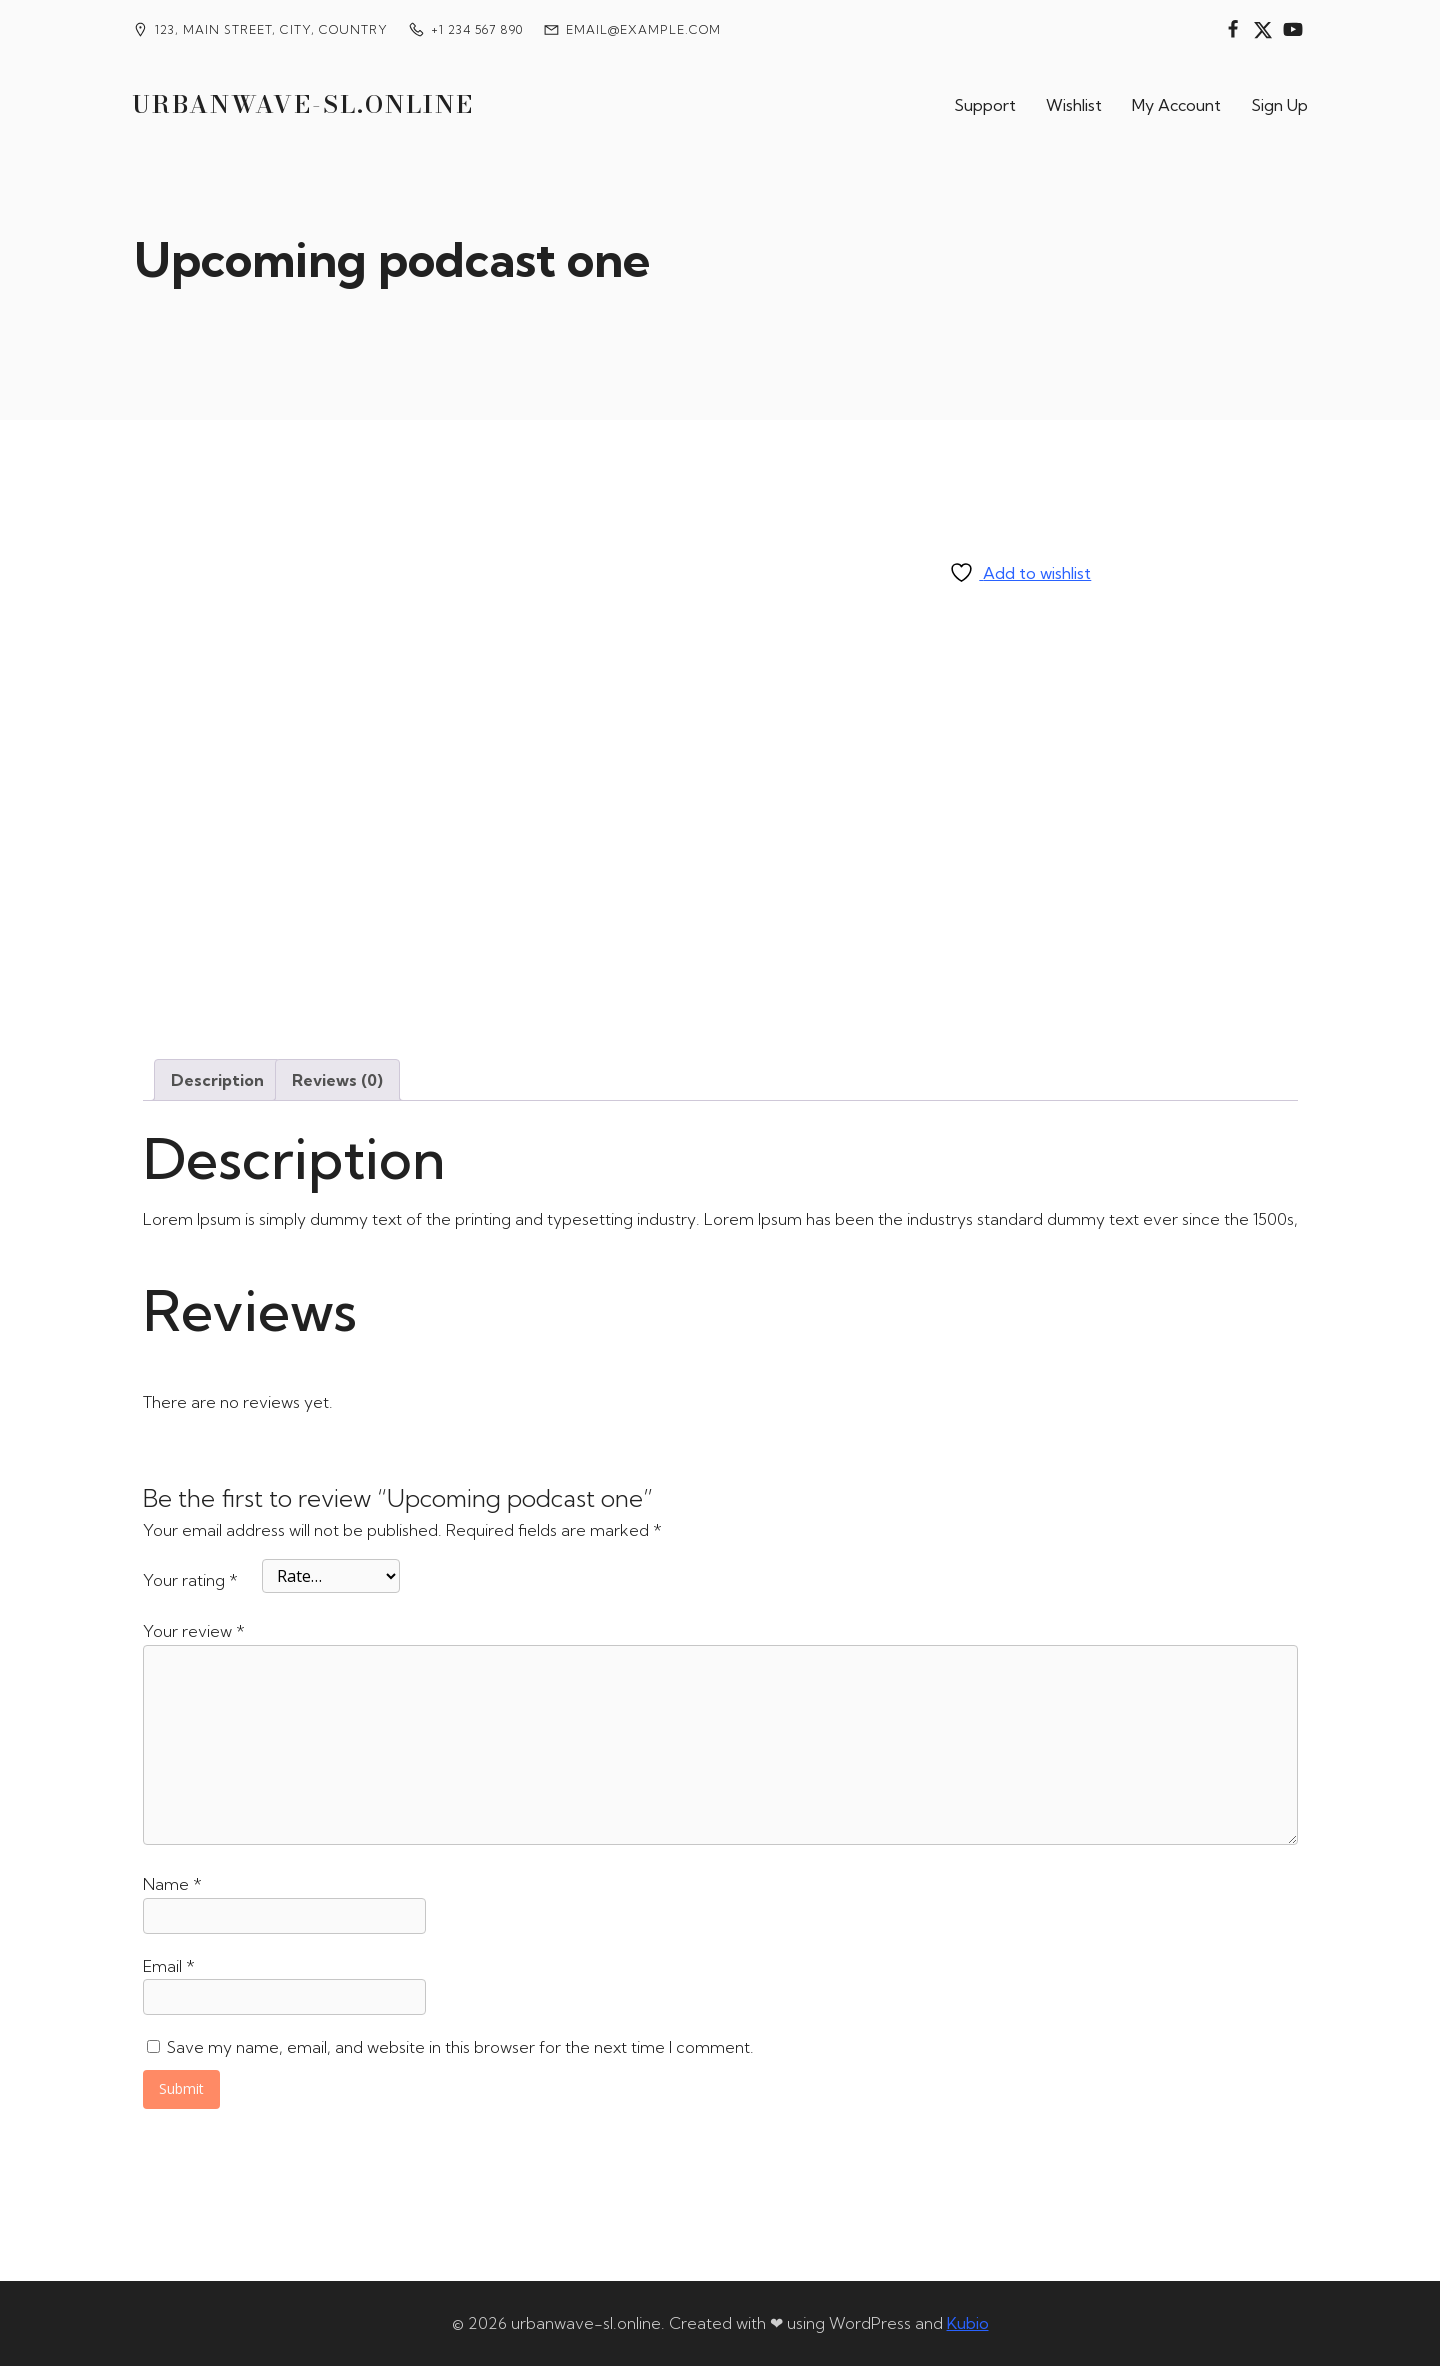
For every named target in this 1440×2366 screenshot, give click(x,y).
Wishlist (1074, 105)
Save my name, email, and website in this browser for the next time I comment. (460, 2047)
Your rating (190, 1580)
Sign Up (1279, 105)
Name (172, 1884)
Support (985, 105)
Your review (194, 1631)
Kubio (968, 2323)
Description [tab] (217, 1080)
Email (169, 1966)
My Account (1176, 105)
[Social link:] (1233, 30)
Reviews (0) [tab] (337, 1080)
